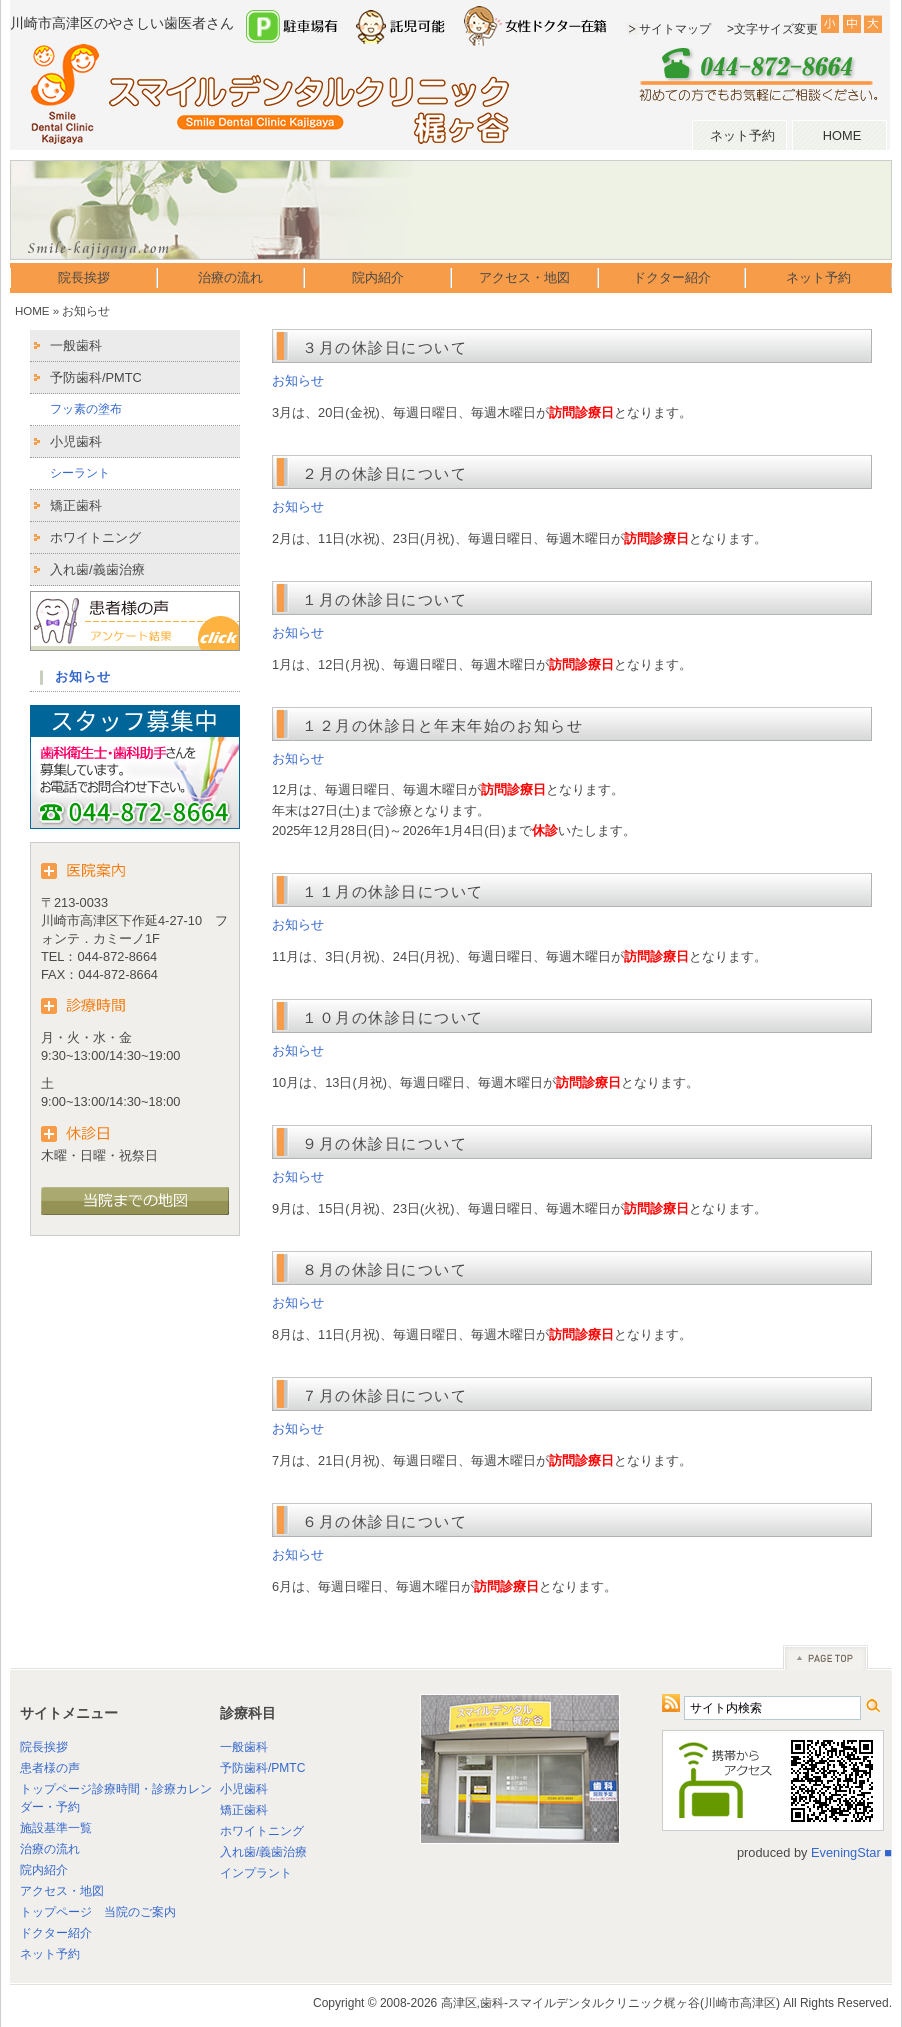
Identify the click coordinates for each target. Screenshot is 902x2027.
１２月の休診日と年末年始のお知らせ (442, 725)
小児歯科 (76, 441)
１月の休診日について (384, 599)
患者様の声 (50, 1768)
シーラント (80, 473)
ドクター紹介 (672, 277)
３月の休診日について (384, 347)
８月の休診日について (384, 1269)
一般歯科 (76, 345)
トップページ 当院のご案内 (98, 1912)
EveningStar (846, 1852)
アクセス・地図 (524, 277)
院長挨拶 (84, 277)
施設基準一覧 (56, 1828)
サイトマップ (675, 29)
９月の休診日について (384, 1143)
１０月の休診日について (393, 1017)
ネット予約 (742, 135)
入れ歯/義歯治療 (97, 569)
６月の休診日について (384, 1521)
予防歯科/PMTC (96, 377)
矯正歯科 (76, 505)
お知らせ (298, 380)
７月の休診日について (384, 1395)
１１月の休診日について (393, 891)
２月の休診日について (384, 473)
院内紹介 (378, 277)
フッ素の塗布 (86, 409)
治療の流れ (230, 277)
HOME (842, 135)
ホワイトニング (95, 537)
